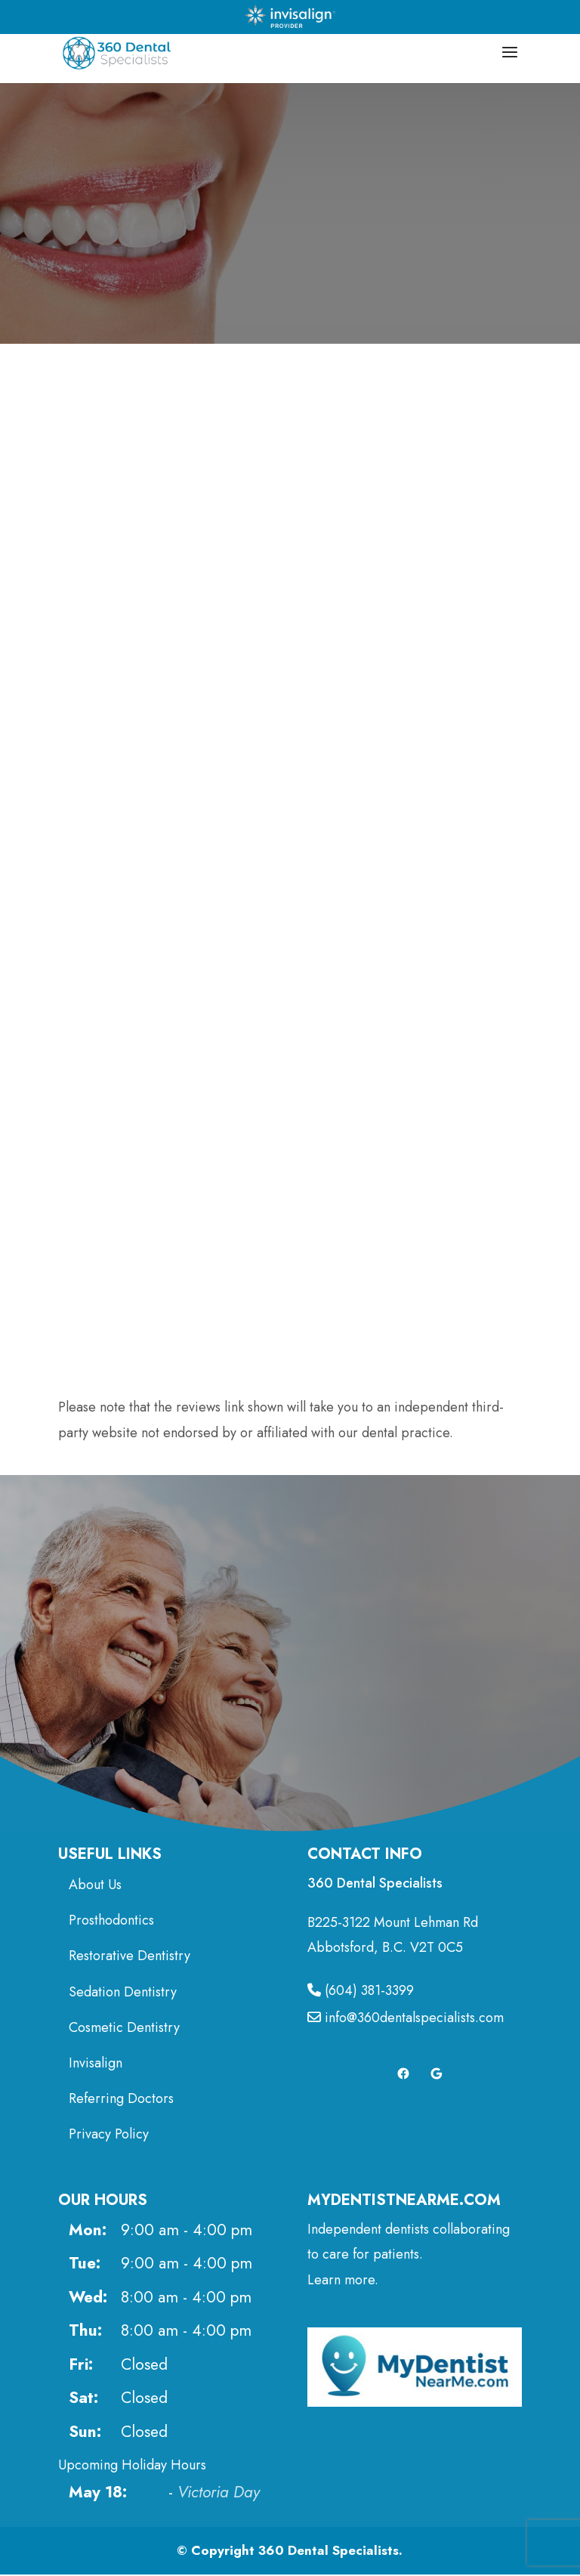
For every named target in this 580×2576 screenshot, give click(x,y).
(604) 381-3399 (360, 1992)
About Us (95, 1886)
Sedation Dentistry (123, 1993)
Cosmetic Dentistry (126, 2029)
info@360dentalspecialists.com (405, 2020)
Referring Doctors (121, 2100)
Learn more (341, 2281)
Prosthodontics (111, 1921)
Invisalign (95, 2064)
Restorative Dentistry (129, 1958)
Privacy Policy (109, 2135)
